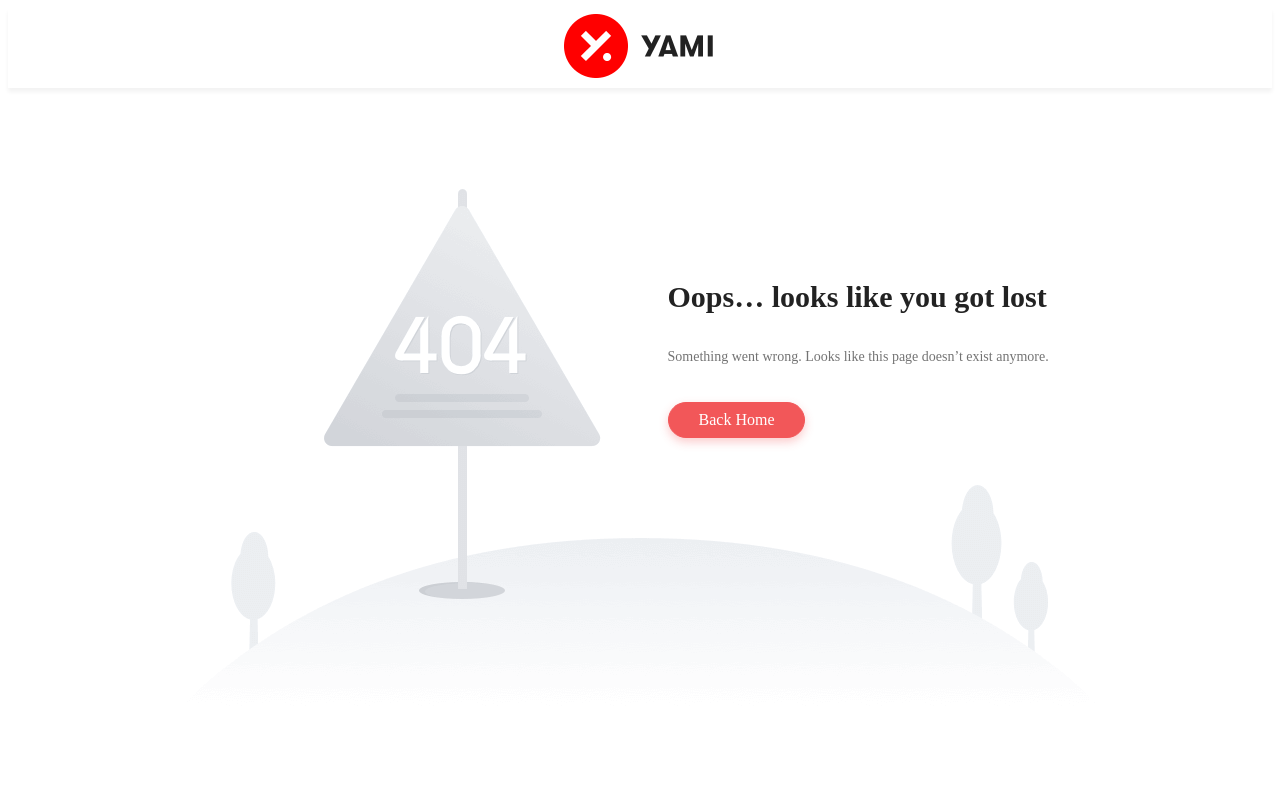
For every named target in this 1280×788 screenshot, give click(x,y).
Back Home (737, 419)
